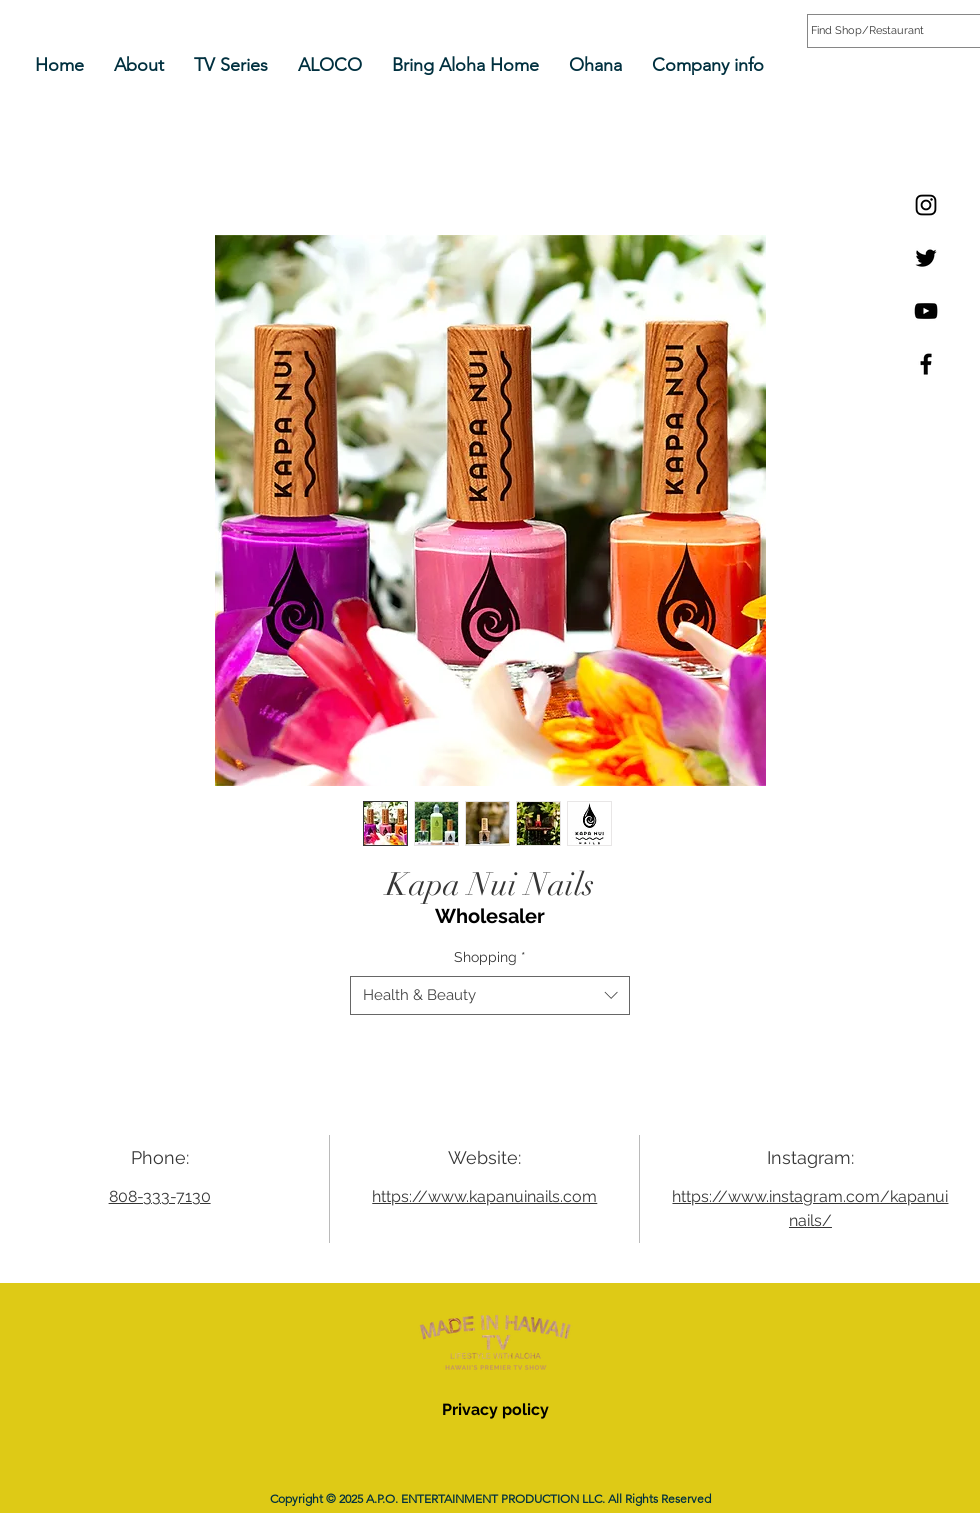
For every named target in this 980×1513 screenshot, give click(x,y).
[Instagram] (926, 205)
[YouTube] (926, 311)
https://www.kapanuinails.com (484, 1196)
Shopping (490, 957)
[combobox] (490, 995)
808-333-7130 (160, 1196)
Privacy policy (495, 1409)
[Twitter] (926, 258)
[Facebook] (926, 364)
